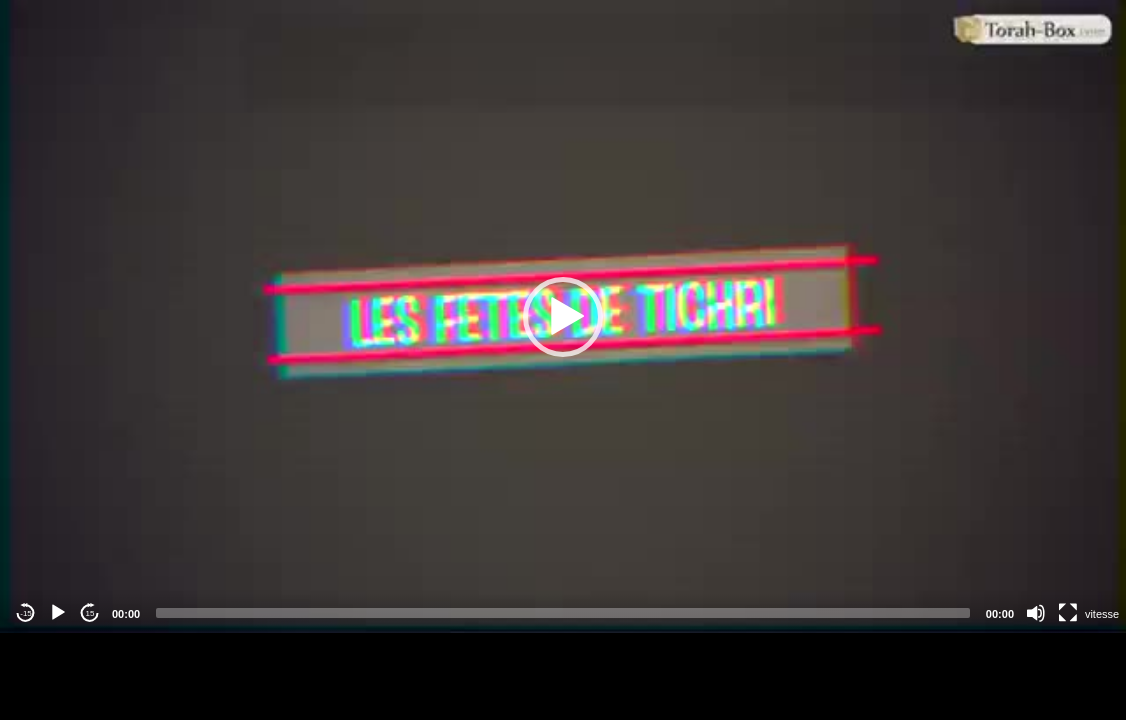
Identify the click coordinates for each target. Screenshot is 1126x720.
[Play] (58, 613)
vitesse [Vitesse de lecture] (1102, 614)
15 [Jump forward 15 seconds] (90, 613)
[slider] (563, 613)
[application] (563, 316)
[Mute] (1036, 613)
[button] (563, 317)
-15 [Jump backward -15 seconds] (26, 613)
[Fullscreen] (1068, 613)
